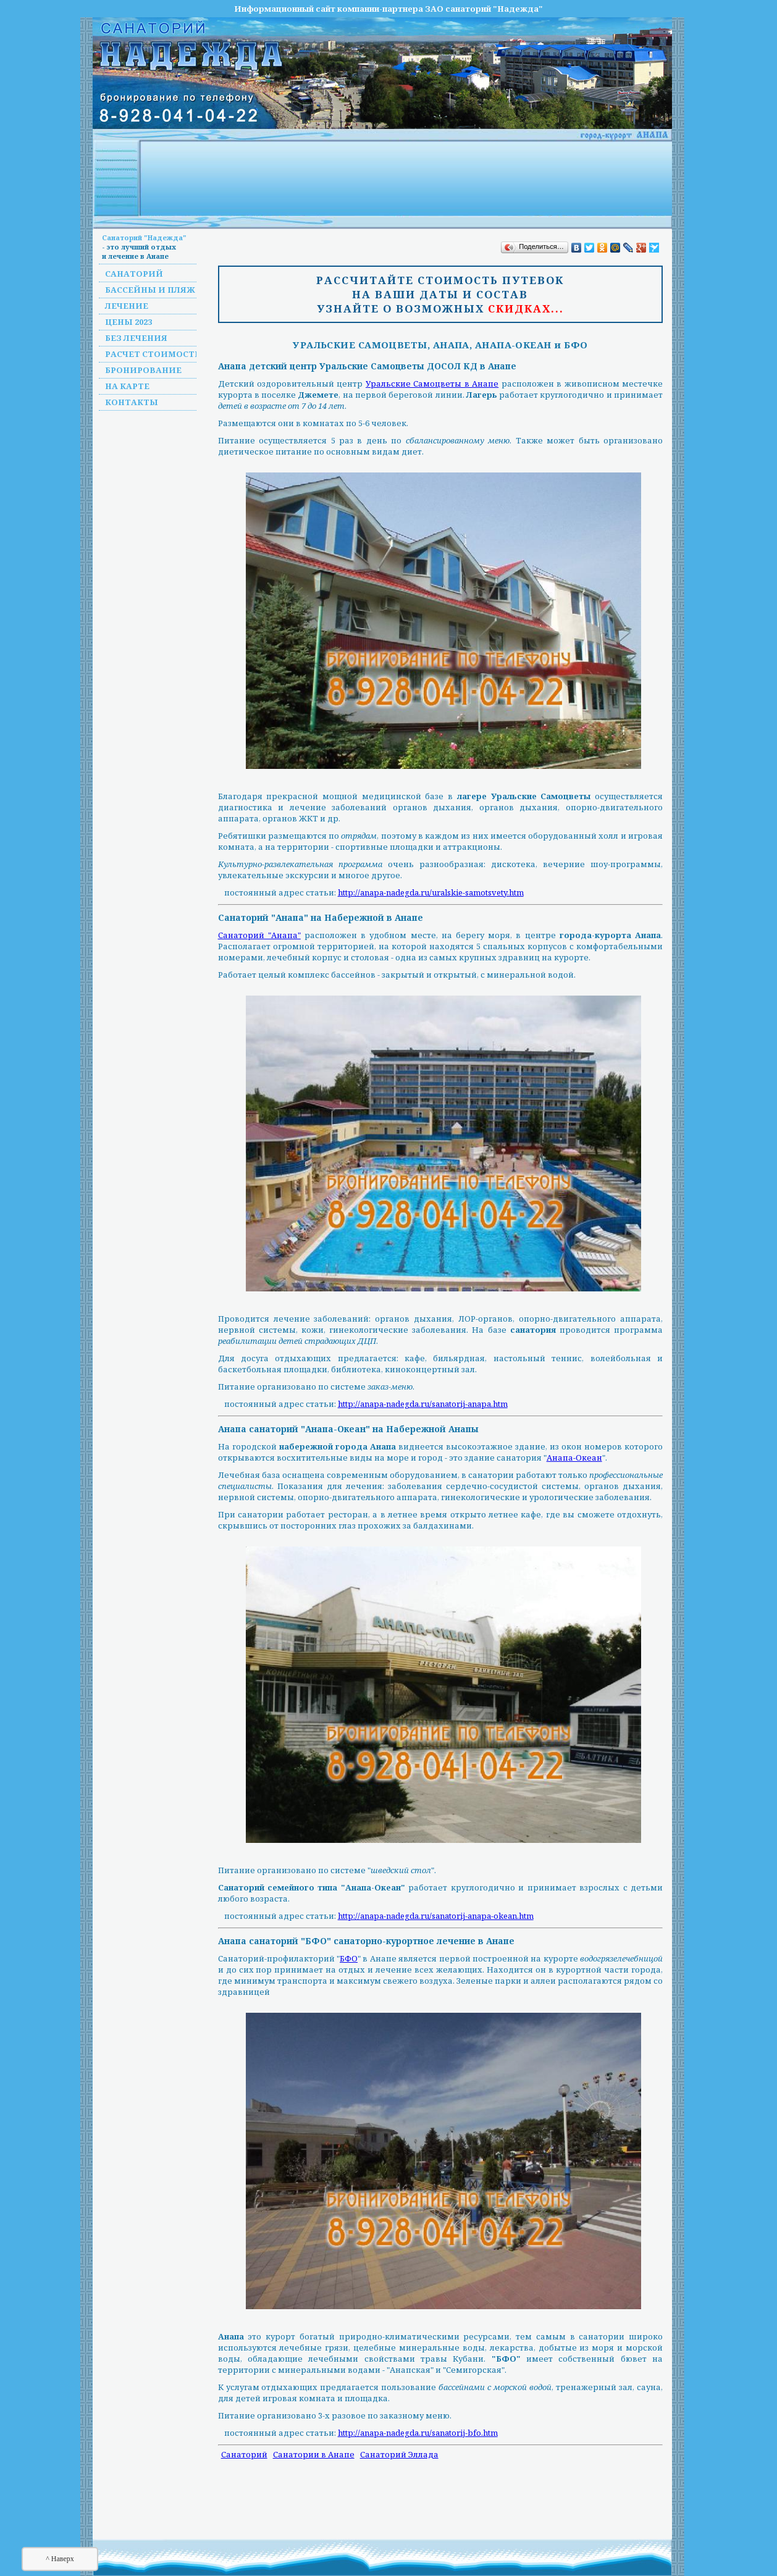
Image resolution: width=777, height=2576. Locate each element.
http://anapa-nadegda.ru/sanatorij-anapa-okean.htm (436, 1915)
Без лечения (136, 337)
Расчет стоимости (153, 353)
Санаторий (134, 273)
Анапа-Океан (574, 1457)
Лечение (126, 305)
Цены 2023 (128, 321)
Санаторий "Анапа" (259, 935)
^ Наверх (60, 2558)
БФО (349, 1958)
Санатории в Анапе (314, 2454)
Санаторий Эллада (399, 2454)
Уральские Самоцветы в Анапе (432, 383)
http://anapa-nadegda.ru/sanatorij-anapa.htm (423, 1403)
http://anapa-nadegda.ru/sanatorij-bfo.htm (418, 2432)
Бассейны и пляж (150, 289)
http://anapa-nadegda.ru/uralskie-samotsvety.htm (431, 892)
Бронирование (143, 369)
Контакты (131, 402)
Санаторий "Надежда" (144, 237)
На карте (127, 386)
